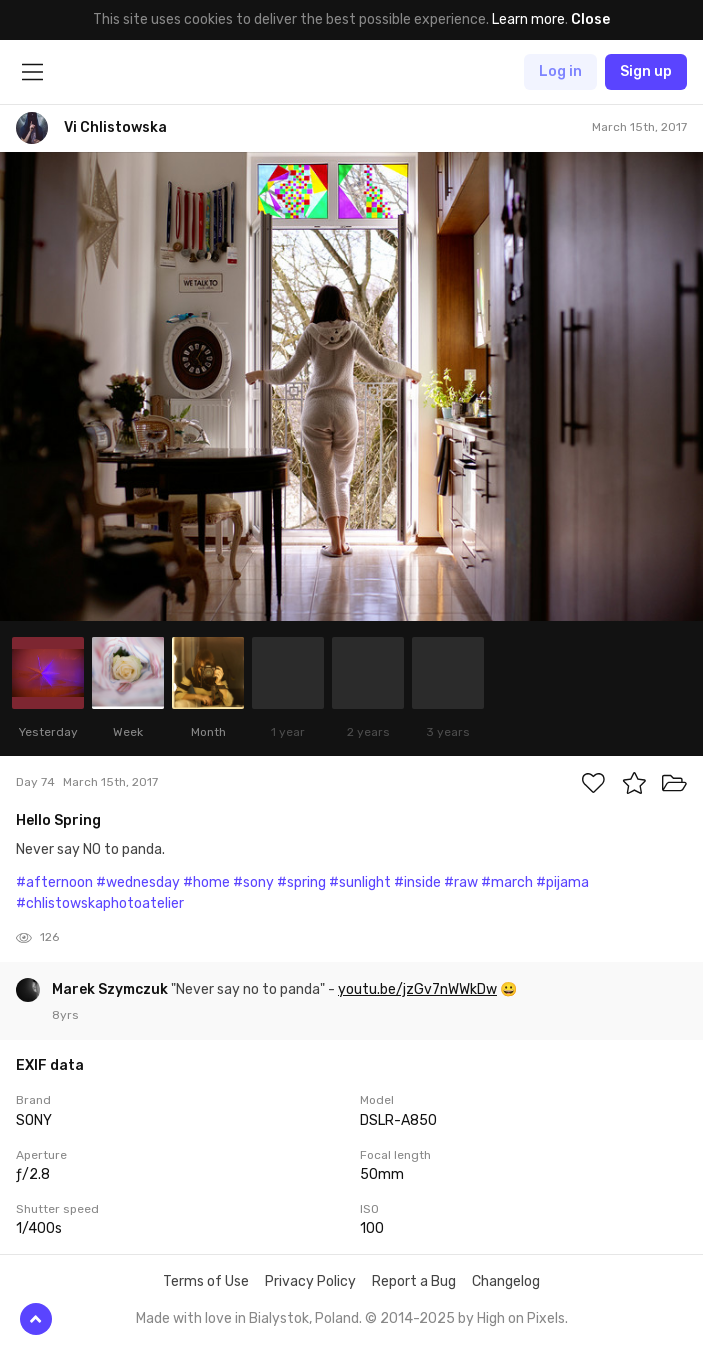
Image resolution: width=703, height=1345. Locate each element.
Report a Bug (414, 1281)
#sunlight (360, 882)
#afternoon (54, 882)
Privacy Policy (310, 1281)
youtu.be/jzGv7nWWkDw (417, 989)
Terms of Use (206, 1281)
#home (206, 882)
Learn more (528, 19)
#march (507, 882)
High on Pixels (521, 1318)
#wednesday (138, 882)
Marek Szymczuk (111, 989)
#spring (301, 882)
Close (590, 19)
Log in (560, 71)
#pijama (562, 882)
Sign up (646, 71)
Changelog (506, 1281)
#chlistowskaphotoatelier (100, 903)
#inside (417, 882)
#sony (253, 882)
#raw (461, 882)
